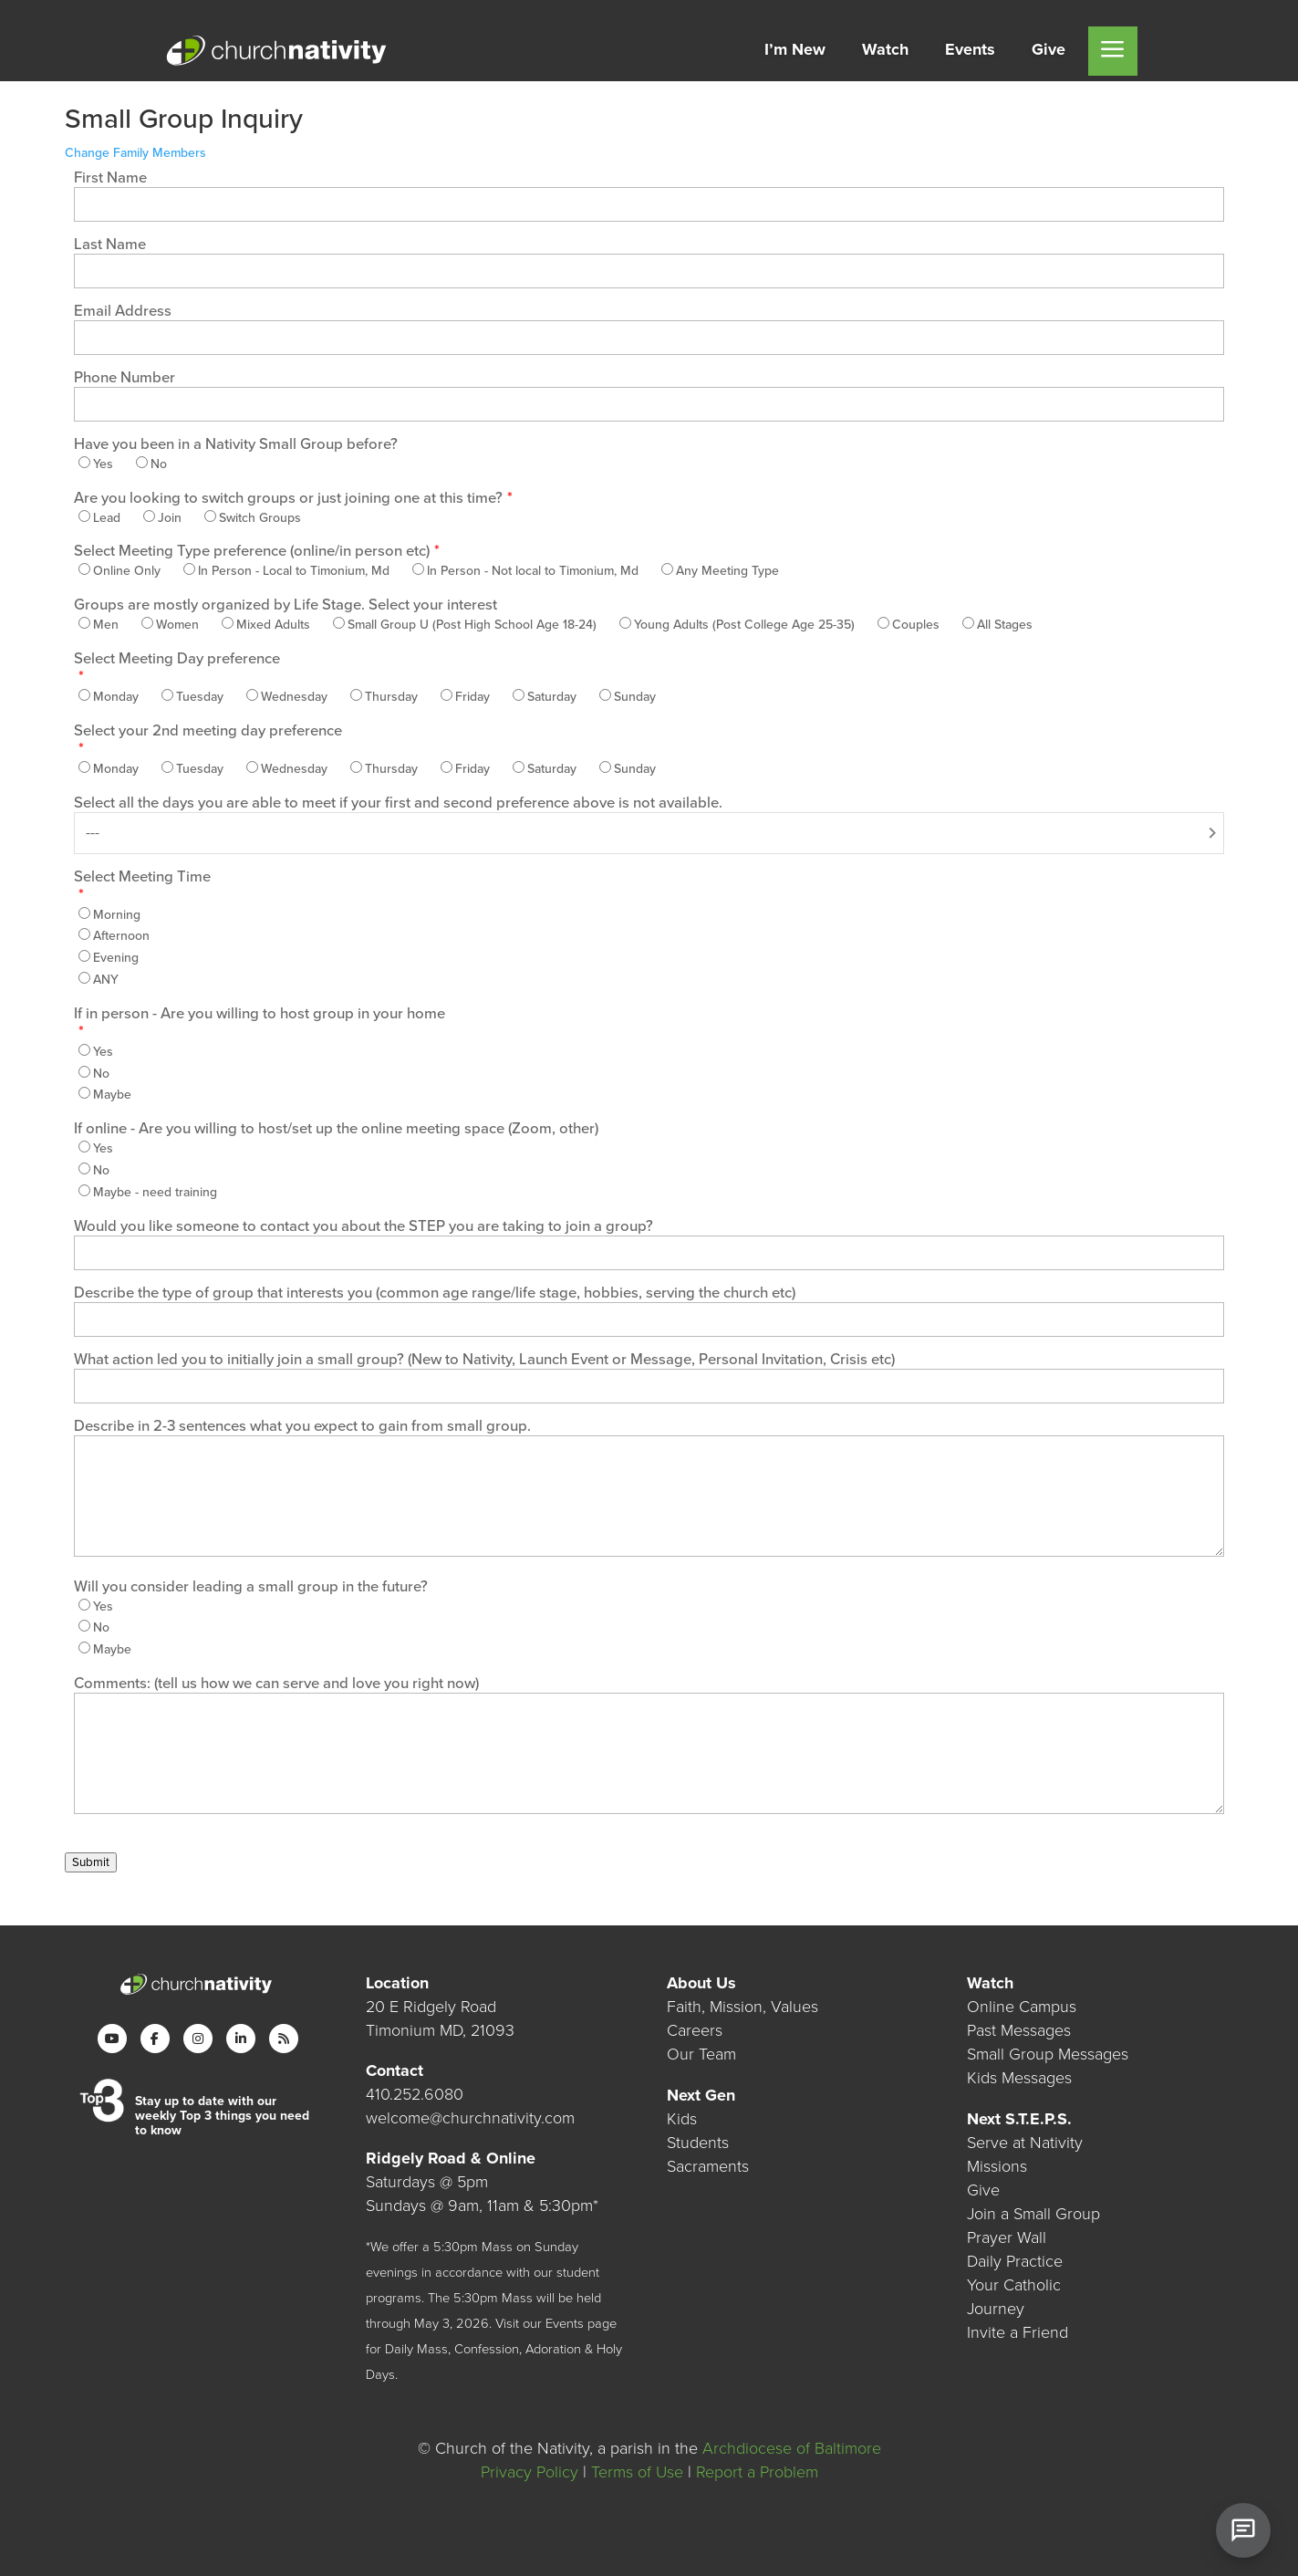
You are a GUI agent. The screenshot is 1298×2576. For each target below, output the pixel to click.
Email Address (122, 311)
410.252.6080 (414, 2094)
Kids (682, 2119)
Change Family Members (135, 153)
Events (564, 2323)
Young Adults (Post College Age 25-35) (744, 624)
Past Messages (1019, 2030)
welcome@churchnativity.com (470, 2118)
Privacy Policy (529, 2472)
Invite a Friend (1017, 2332)
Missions (997, 2166)
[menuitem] (795, 51)
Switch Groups (260, 518)
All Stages (1005, 624)
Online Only (127, 571)
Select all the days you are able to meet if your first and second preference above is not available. (398, 803)
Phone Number (124, 378)
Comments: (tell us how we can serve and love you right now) (276, 1683)
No (159, 464)
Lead (106, 518)
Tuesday (199, 696)
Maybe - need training (155, 1192)
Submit (90, 1862)
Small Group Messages (1047, 2054)
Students (698, 2143)
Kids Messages (1019, 2078)
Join (170, 518)
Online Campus (1021, 2007)
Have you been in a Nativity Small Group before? (236, 444)
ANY (106, 979)
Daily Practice (1015, 2261)
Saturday (551, 696)
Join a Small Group (1033, 2214)
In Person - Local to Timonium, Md (293, 571)
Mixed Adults (273, 624)
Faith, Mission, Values (742, 2007)
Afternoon (121, 936)
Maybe (112, 1094)
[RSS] (283, 2038)
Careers (694, 2030)
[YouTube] (112, 2038)
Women (177, 624)
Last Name (110, 244)
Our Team (701, 2054)
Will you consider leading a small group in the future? (251, 1587)
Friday (472, 696)
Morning (116, 915)
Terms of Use (637, 2472)
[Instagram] (198, 2038)
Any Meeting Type (727, 571)
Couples (916, 624)
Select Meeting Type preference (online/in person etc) (252, 551)
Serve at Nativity (1025, 2143)
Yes (103, 464)
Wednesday (294, 696)
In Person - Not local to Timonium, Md (533, 571)
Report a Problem (757, 2472)
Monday (116, 696)
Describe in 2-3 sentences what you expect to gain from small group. (302, 1426)
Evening (116, 957)
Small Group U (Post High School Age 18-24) (472, 624)
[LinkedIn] (240, 2038)
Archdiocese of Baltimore (791, 2448)
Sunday (635, 696)
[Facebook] (155, 2038)
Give (983, 2190)
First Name (110, 178)
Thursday (391, 696)
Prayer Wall (1006, 2237)
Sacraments (708, 2166)
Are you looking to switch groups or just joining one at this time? (288, 498)
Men (106, 624)
